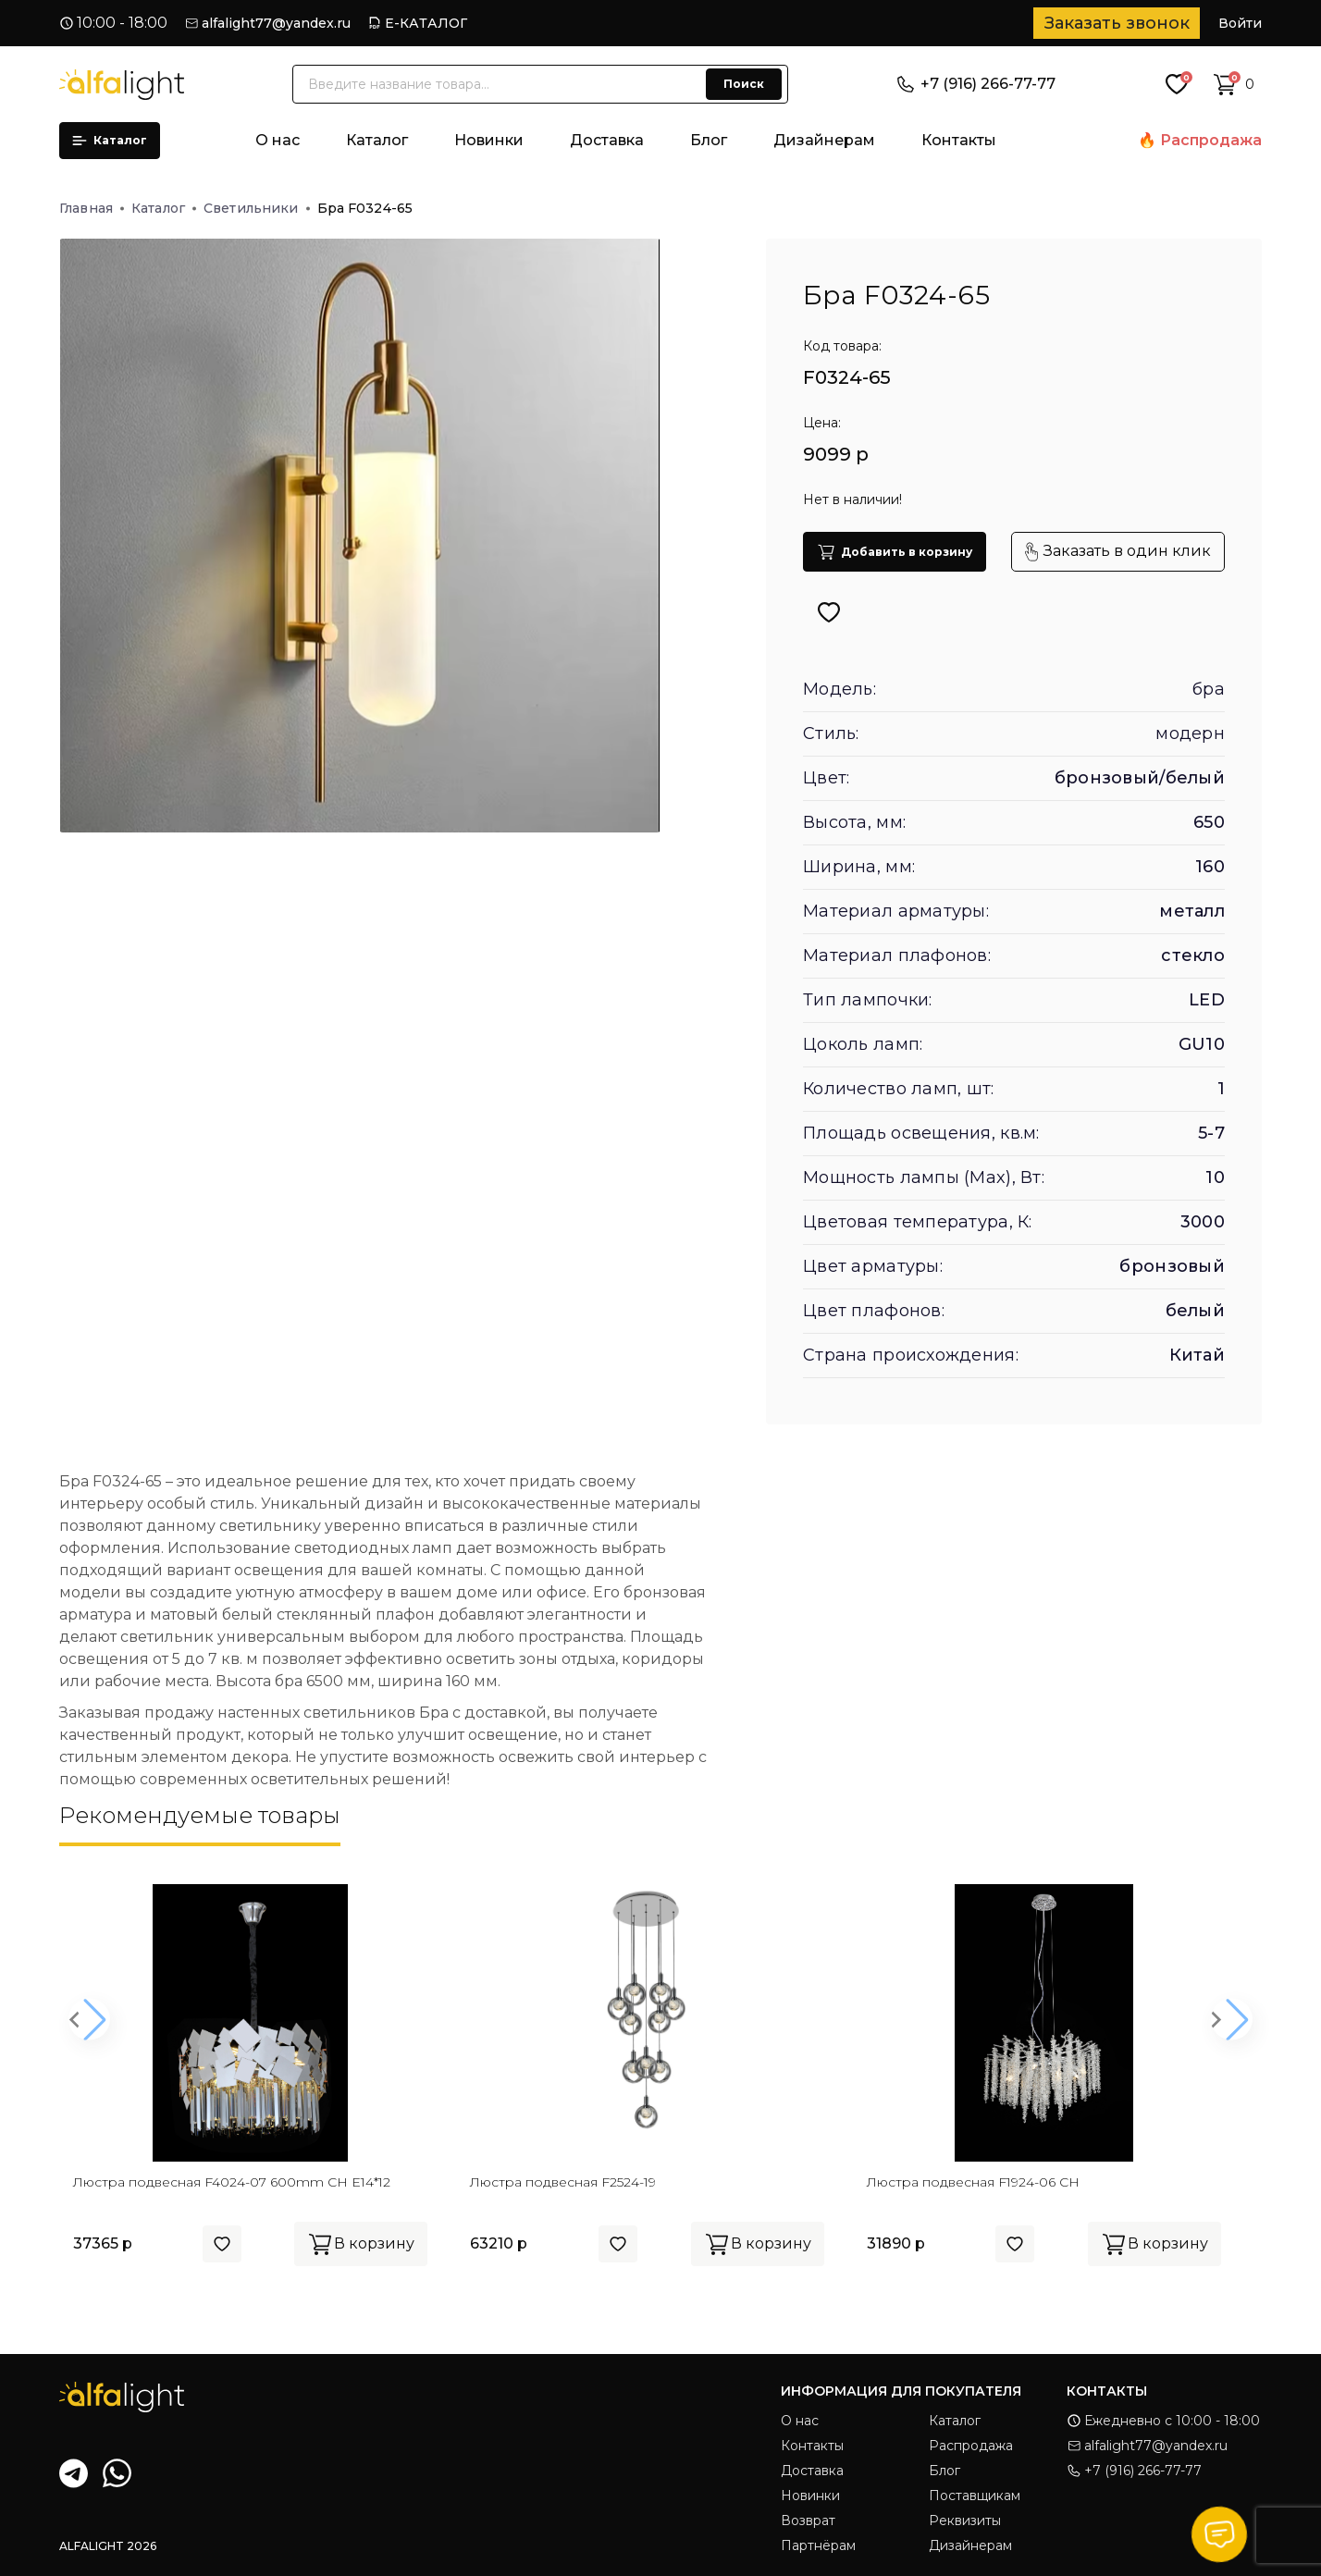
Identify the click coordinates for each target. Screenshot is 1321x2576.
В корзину (360, 2244)
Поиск (743, 84)
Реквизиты (965, 2520)
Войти (1240, 23)
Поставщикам (974, 2495)
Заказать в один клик (1118, 551)
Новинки (489, 140)
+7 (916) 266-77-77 (976, 83)
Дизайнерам (824, 140)
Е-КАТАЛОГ (426, 23)
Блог (708, 140)
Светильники (257, 208)
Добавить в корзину (894, 551)
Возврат (808, 2520)
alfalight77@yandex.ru (276, 23)
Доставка (607, 140)
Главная (91, 208)
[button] (89, 2019)
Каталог (109, 140)
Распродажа (1211, 140)
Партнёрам (818, 2545)
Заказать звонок (1117, 23)
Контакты (958, 140)
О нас (277, 140)
